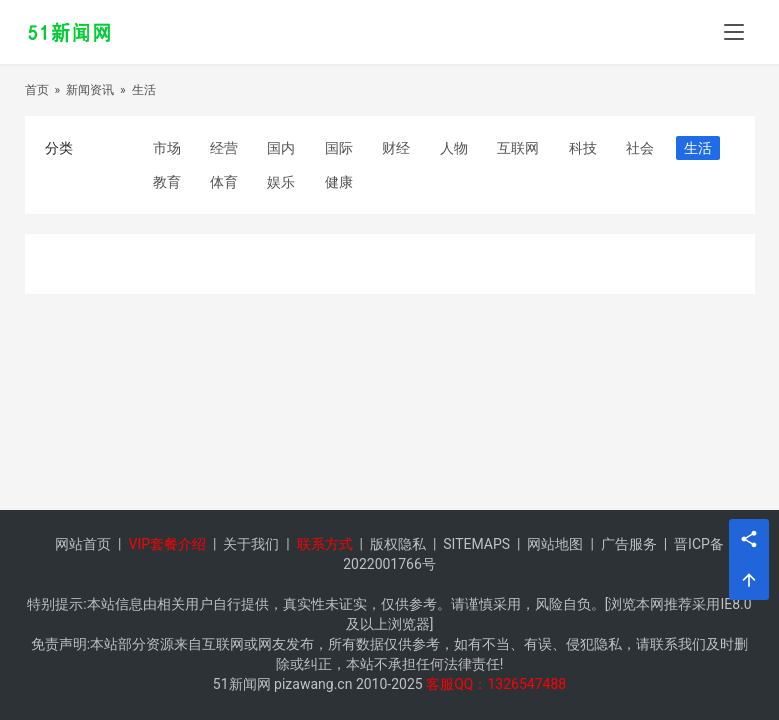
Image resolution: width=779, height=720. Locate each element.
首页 (37, 90)
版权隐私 (398, 544)
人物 (454, 148)
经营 (224, 148)
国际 (339, 148)
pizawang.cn (313, 684)
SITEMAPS (476, 544)
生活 (144, 90)
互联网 (518, 148)
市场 (167, 148)
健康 (339, 182)
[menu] (734, 32)
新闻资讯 (90, 90)
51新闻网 (242, 684)
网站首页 (83, 544)
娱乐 (281, 182)
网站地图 (555, 544)
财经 (396, 148)
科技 (583, 148)
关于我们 (251, 544)
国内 (281, 148)
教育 (167, 182)
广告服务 (629, 544)
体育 (224, 182)
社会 (640, 148)
